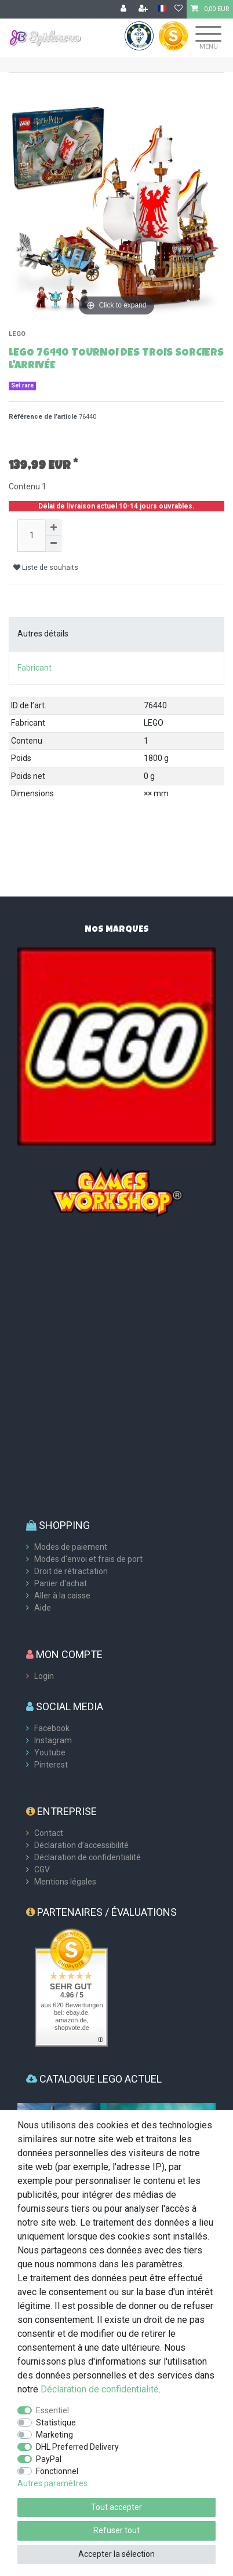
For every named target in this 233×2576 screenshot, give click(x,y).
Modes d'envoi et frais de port (88, 1559)
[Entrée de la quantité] (31, 535)
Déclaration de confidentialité (87, 1857)
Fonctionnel (57, 2471)
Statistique (56, 2422)
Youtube (49, 1752)
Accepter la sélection (116, 2554)
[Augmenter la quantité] (53, 527)
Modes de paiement (70, 1547)
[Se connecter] (124, 9)
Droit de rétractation (71, 1571)
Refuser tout (116, 2530)
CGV (42, 1869)
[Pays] (162, 9)
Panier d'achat (60, 1583)
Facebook (52, 1728)
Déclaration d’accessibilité (81, 1845)
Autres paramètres (52, 2483)
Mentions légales (65, 1881)
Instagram (53, 1740)
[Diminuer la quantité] (53, 544)
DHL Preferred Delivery (77, 2446)
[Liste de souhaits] (178, 9)
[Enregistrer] (144, 9)
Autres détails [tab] (42, 633)
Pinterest (51, 1764)
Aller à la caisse (62, 1595)
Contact (48, 1833)
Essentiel (52, 2410)
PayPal (48, 2459)
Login (44, 1676)
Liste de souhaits (45, 568)
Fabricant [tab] (34, 667)
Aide (42, 1607)
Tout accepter (116, 2507)
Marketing (54, 2434)
